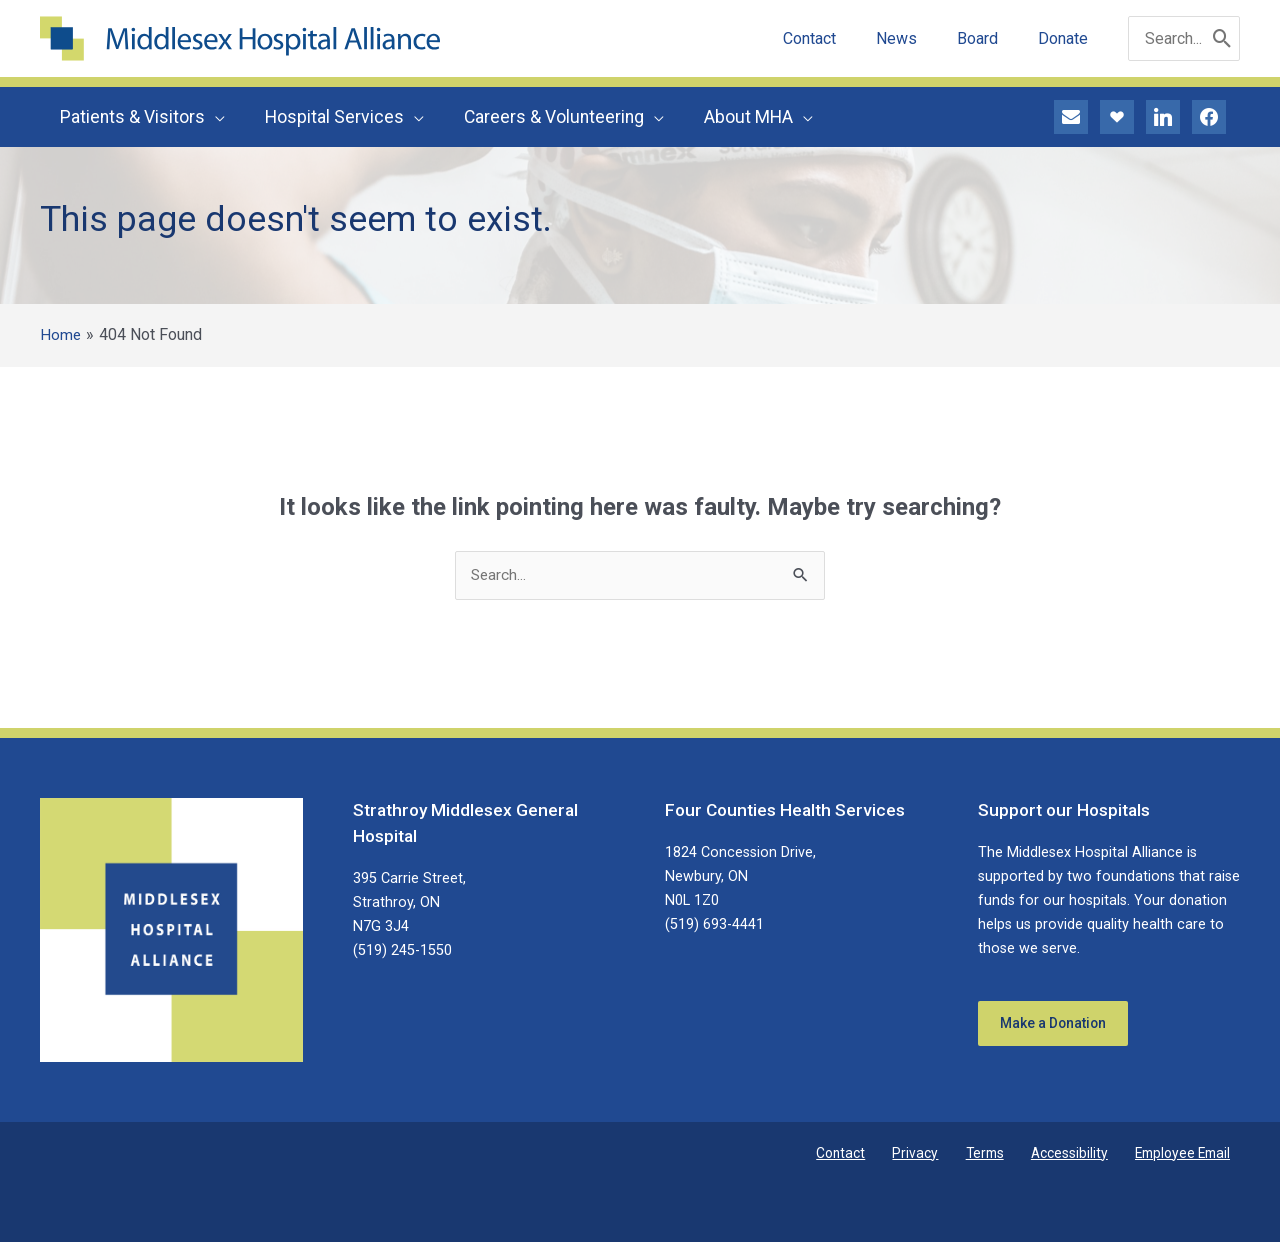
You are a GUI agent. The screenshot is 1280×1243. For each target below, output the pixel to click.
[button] (213, 117)
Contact (886, 1154)
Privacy (949, 1154)
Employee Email (1188, 1154)
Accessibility (1083, 1154)
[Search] (1222, 38)
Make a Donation (1062, 1027)
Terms (1007, 1154)
